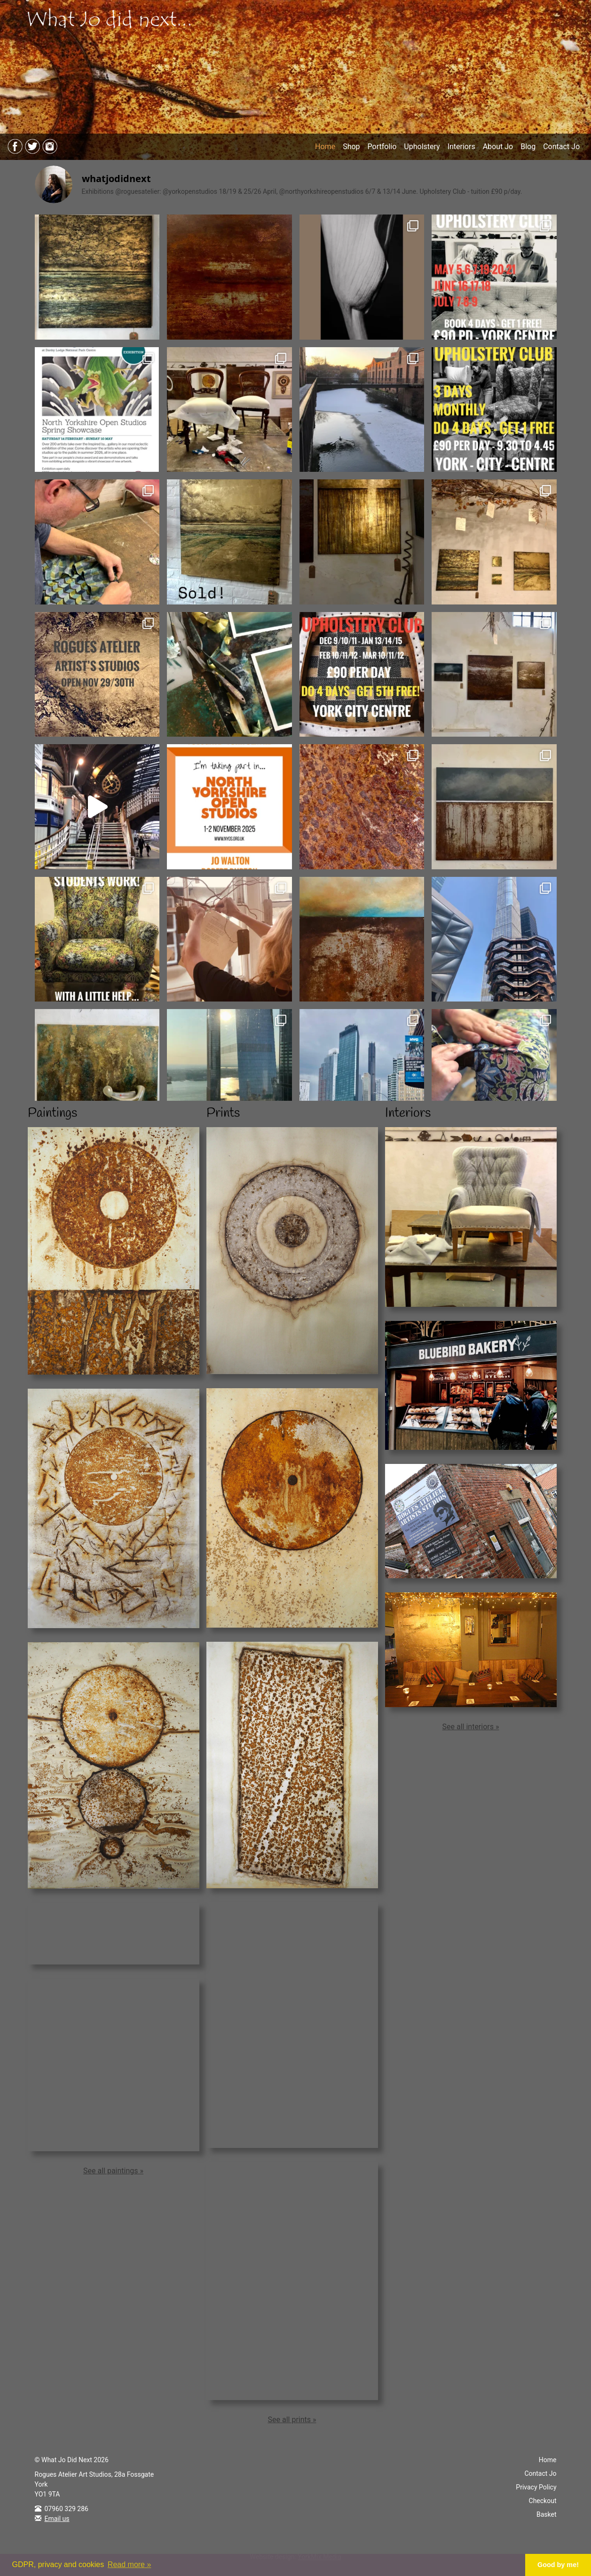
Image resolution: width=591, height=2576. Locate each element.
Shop (351, 146)
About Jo (498, 146)
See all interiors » (470, 1726)
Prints (223, 1113)
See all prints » (292, 2419)
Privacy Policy (536, 2487)
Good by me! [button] (558, 2564)
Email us (56, 2518)
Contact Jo (561, 146)
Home (325, 146)
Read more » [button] (129, 2564)
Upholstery (422, 146)
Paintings (52, 1113)
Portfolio (382, 146)
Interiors (461, 146)
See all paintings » (113, 2170)
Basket (546, 2514)
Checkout (543, 2500)
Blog (528, 146)
